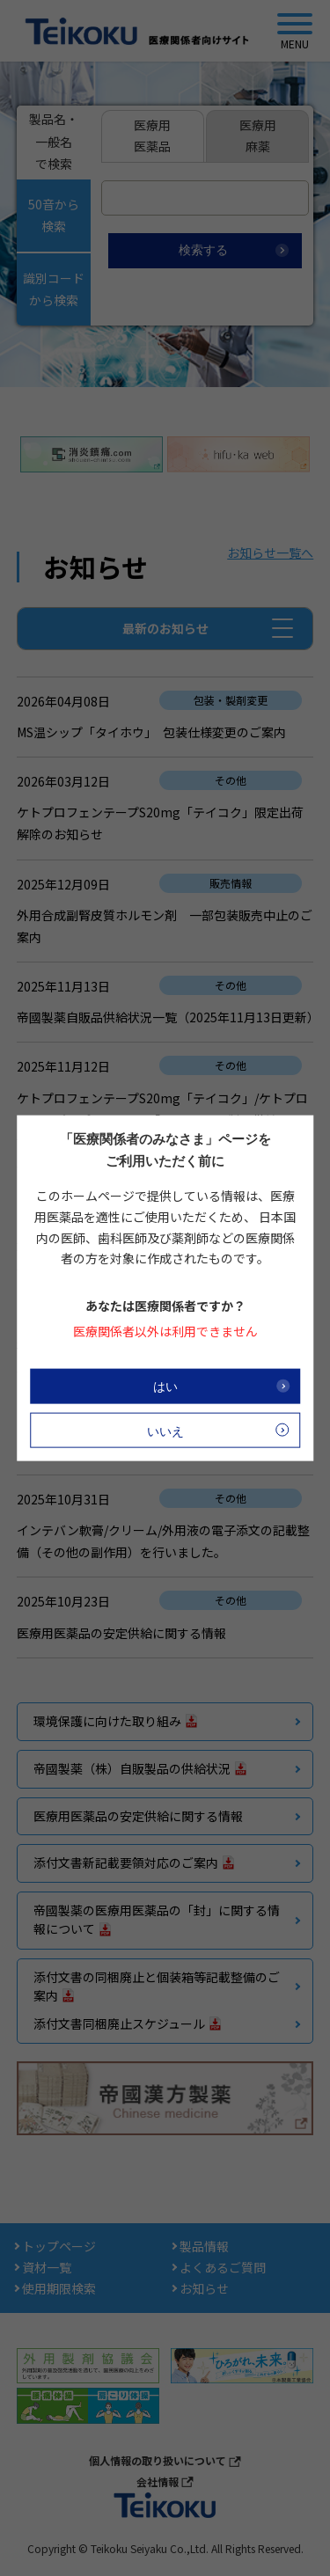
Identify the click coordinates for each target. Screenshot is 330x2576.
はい (165, 1386)
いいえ (165, 1430)
